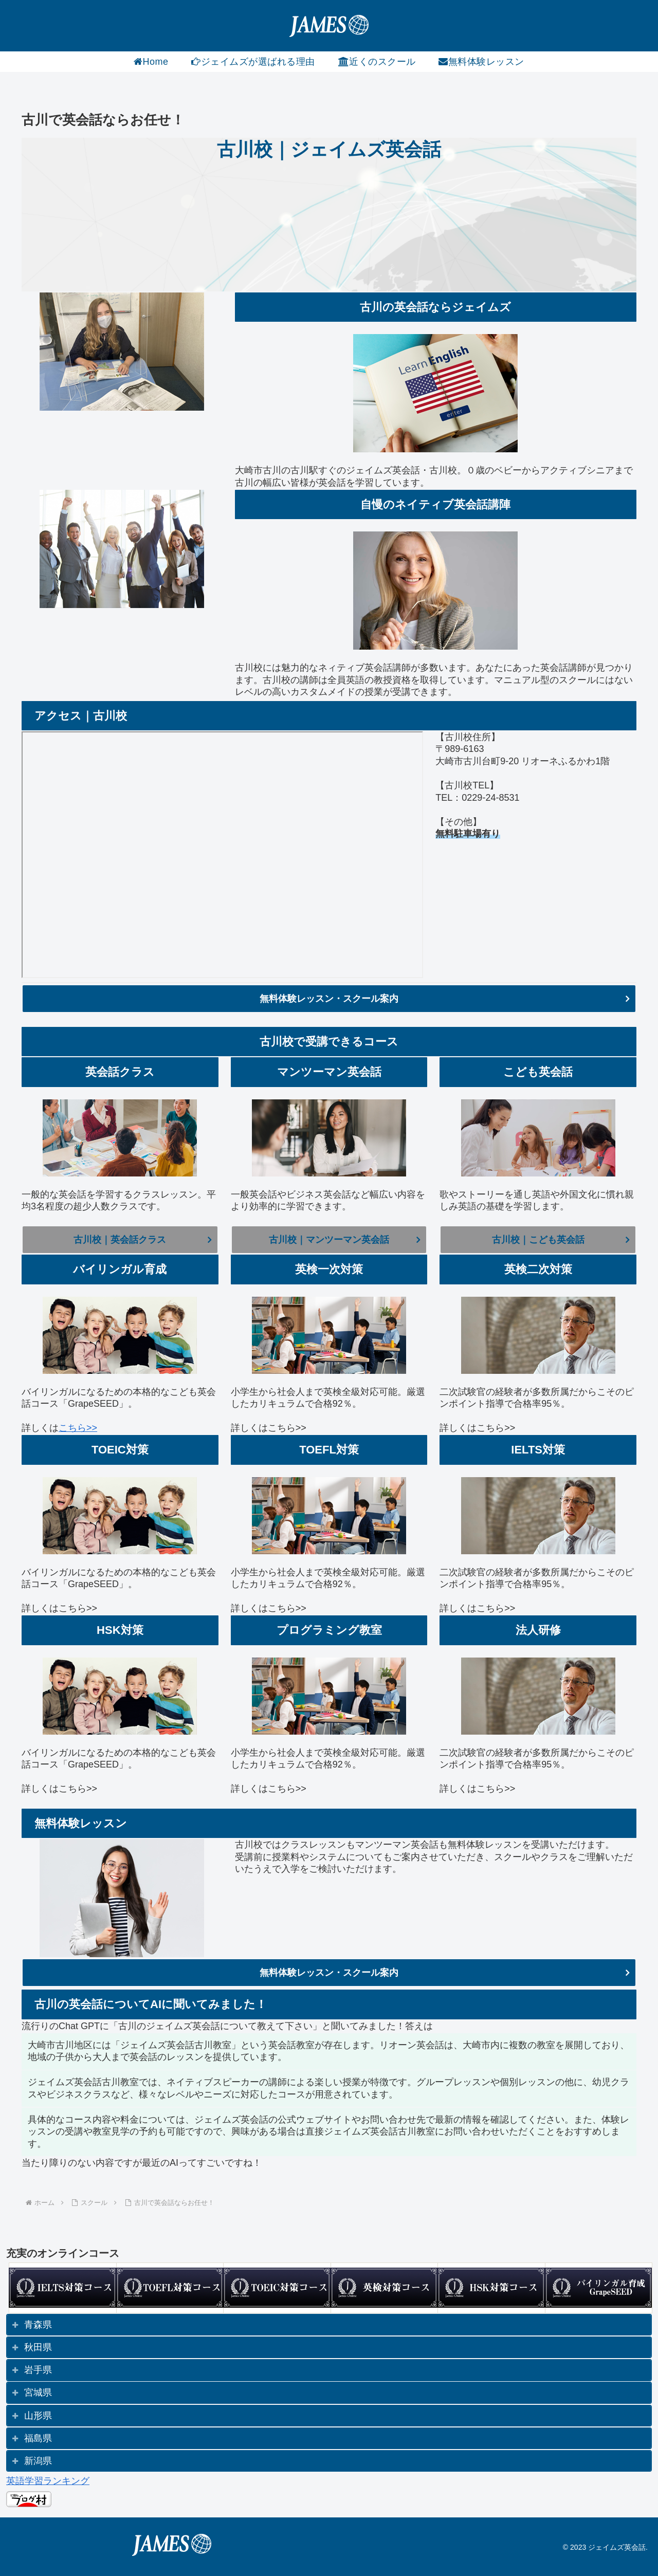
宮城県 (38, 2392)
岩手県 (38, 2370)
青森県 (38, 2325)
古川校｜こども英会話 (538, 1240)
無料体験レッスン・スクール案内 (329, 998)
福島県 (38, 2438)
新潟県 (38, 2461)
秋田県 (38, 2347)
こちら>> (78, 1428)
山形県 (38, 2416)
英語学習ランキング (47, 2481)
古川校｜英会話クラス (120, 1240)
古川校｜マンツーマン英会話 (329, 1240)
